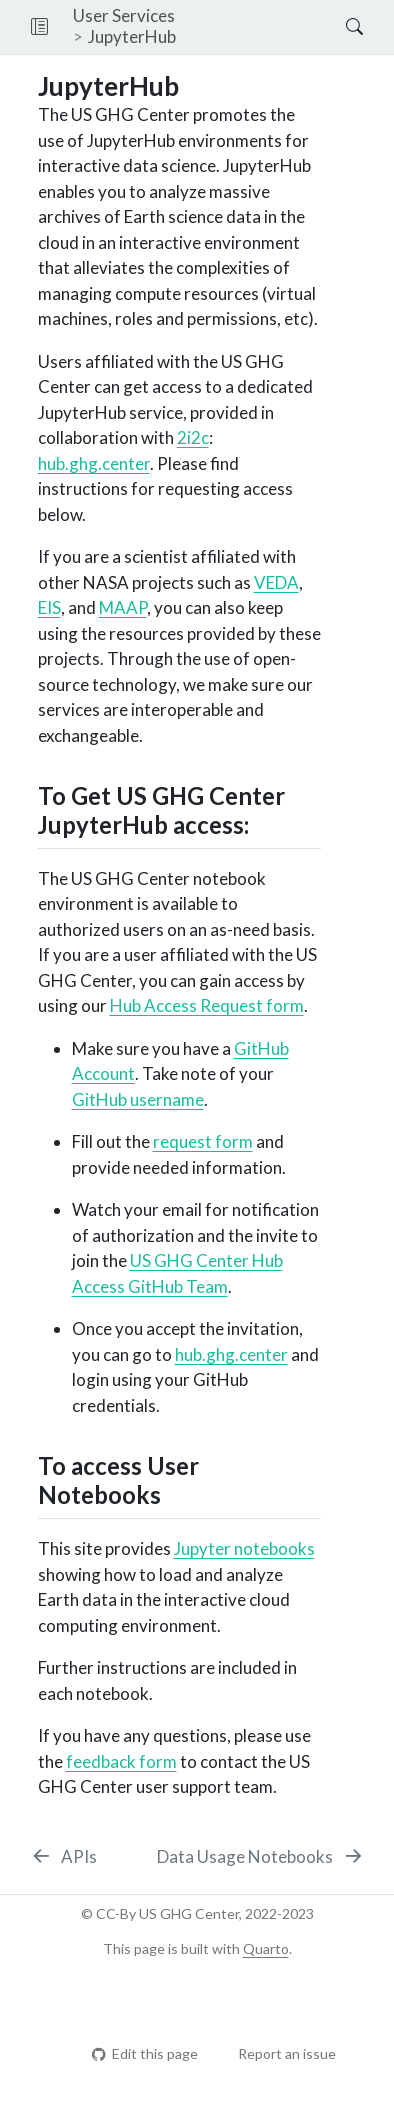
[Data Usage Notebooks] (261, 1857)
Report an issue (277, 2053)
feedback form (121, 1761)
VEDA (276, 582)
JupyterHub (132, 36)
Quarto (266, 1948)
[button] (39, 27)
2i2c (193, 437)
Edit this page (144, 2053)
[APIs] (64, 1857)
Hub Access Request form (207, 1005)
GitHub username (138, 1099)
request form (203, 1141)
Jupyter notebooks (244, 1548)
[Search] (337, 27)
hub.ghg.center (94, 463)
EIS (49, 607)
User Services (124, 15)
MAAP (123, 607)
